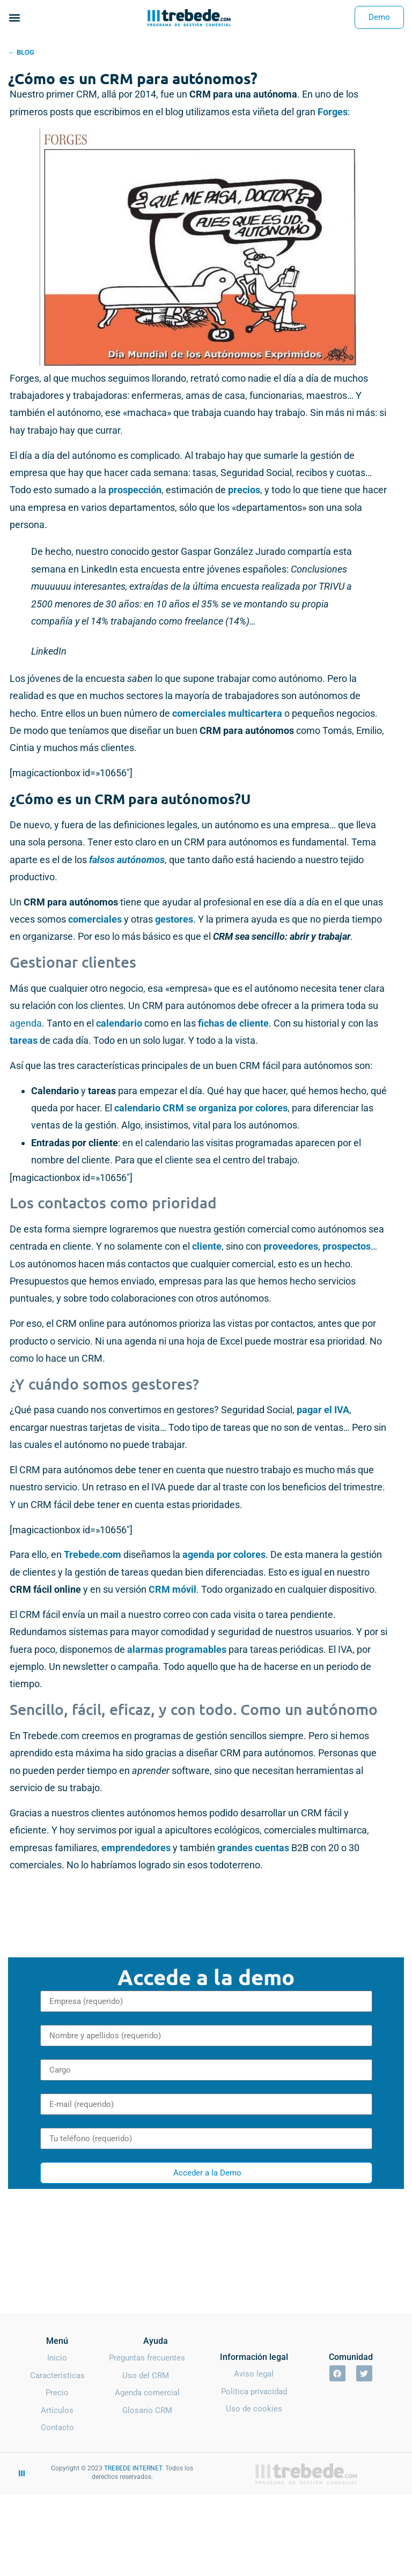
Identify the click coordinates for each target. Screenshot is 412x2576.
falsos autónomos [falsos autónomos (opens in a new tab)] (127, 859)
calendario (120, 1023)
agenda (26, 1023)
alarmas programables (176, 1649)
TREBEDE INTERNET (133, 2468)
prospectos (346, 1246)
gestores (174, 919)
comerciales (95, 919)
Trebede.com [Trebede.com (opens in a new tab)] (92, 1554)
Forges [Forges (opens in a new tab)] (333, 111)
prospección (134, 489)
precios (244, 489)
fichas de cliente (233, 1023)
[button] (14, 17)
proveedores (290, 1246)
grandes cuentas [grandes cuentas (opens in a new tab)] (253, 1847)
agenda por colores (224, 1554)
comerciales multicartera (227, 713)
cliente (207, 1246)
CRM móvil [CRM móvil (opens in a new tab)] (172, 1589)
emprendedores (137, 1847)
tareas (25, 1040)
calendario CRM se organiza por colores (201, 1107)
